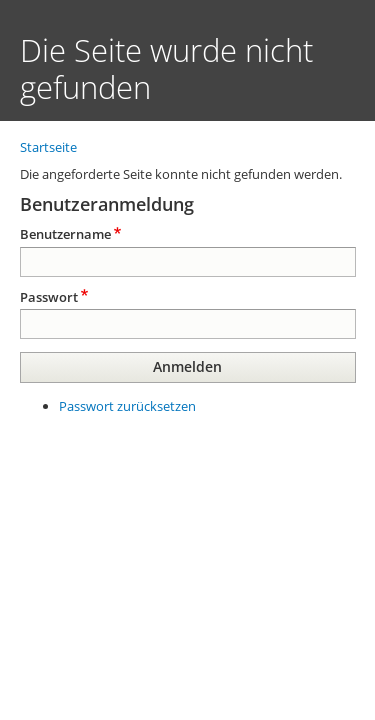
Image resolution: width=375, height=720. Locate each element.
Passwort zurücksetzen (127, 406)
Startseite (48, 147)
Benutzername (65, 234)
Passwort (49, 297)
